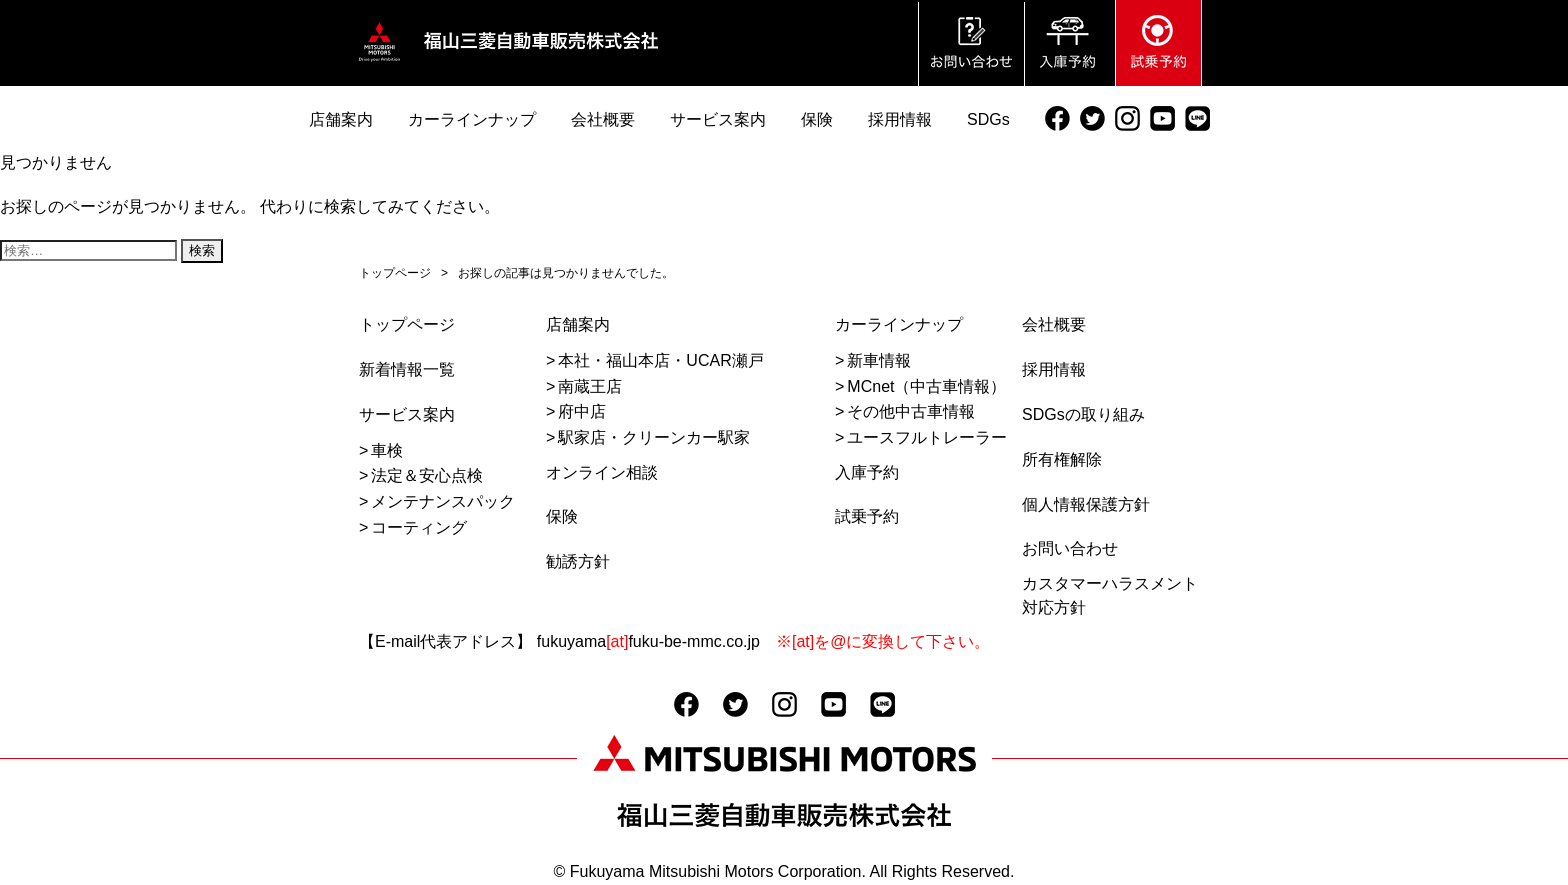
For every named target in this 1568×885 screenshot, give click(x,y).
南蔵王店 (590, 386)
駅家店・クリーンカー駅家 (654, 437)
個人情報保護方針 (1086, 504)
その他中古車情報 (911, 411)
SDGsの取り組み (1083, 414)
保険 (562, 516)
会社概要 (1054, 324)
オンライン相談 (602, 472)
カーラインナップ (899, 324)
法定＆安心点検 (427, 475)
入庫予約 (867, 472)
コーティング (419, 527)
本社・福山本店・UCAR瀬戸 (660, 360)
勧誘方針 (578, 561)
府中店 (582, 411)
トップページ (407, 324)
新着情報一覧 (407, 369)
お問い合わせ (1070, 548)
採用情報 (1054, 369)
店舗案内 (578, 324)
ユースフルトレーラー (927, 437)
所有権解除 (1062, 459)
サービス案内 (407, 414)
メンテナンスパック (443, 501)
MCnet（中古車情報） (926, 386)
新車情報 (879, 360)
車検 (387, 450)
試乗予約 (867, 516)
